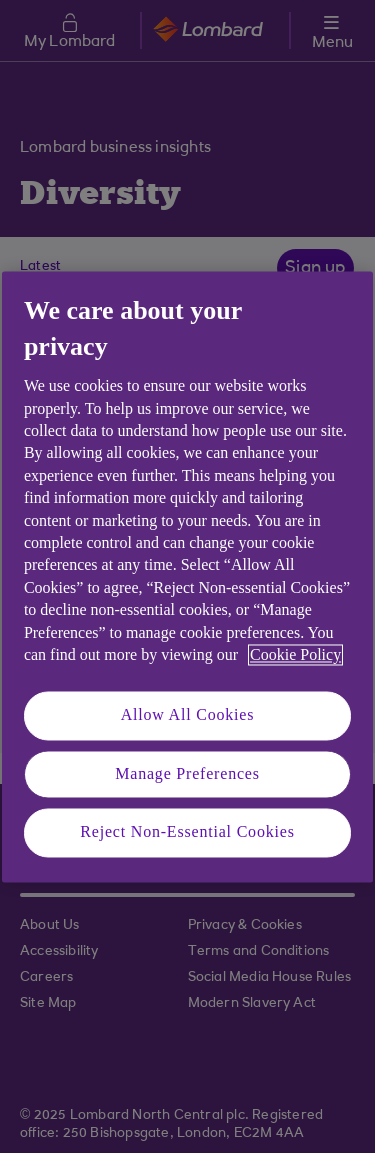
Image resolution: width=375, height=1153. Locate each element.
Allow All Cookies (188, 715)
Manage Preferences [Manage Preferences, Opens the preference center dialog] (187, 773)
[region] (187, 576)
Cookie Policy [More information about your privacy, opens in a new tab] (295, 654)
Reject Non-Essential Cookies (187, 832)
